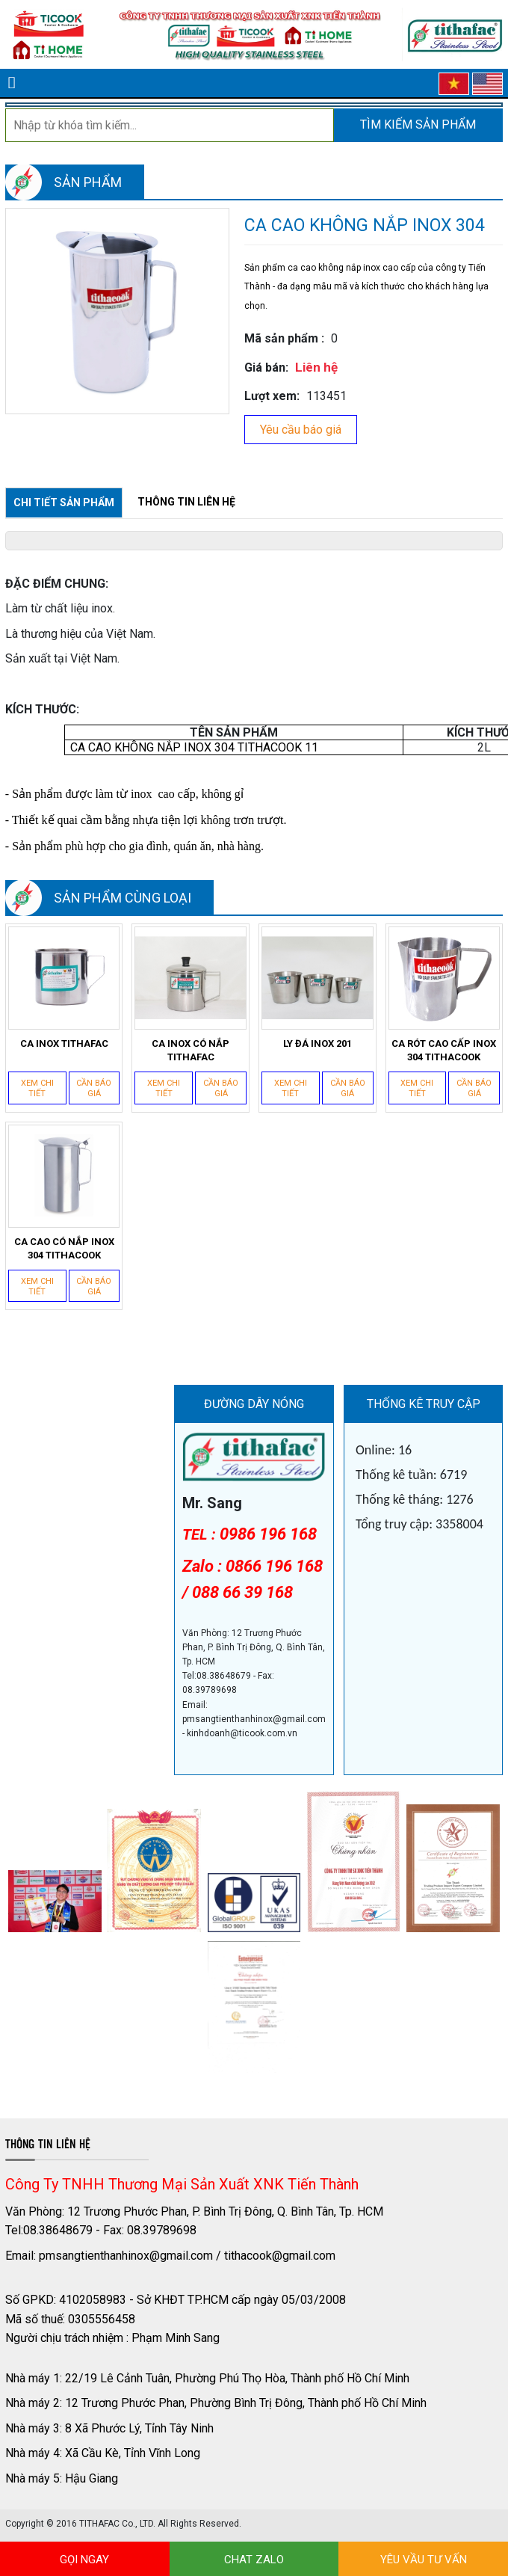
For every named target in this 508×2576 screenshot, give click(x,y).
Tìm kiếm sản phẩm (418, 124)
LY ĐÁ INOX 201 (317, 1043)
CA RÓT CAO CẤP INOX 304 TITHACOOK (443, 1050)
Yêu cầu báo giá (300, 429)
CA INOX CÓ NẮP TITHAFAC (190, 1050)
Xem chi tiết (37, 1088)
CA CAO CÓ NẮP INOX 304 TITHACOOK (64, 1248)
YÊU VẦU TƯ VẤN (423, 2559)
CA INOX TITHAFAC (64, 1043)
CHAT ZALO (254, 2559)
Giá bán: (266, 367)
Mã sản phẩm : (284, 338)
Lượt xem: (272, 396)
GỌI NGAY (84, 2559)
